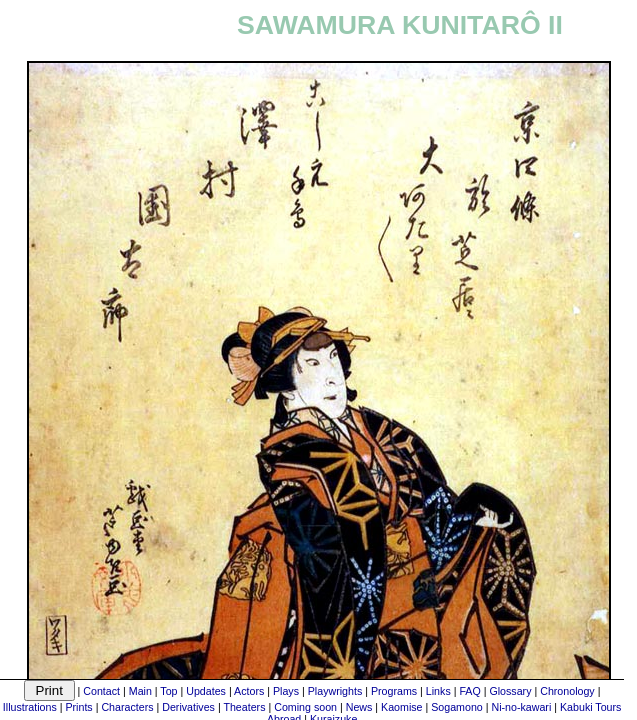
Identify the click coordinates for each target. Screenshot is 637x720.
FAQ (469, 691)
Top (168, 691)
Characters (127, 707)
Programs (394, 691)
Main (140, 691)
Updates (206, 691)
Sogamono (457, 707)
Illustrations (30, 707)
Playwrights (335, 691)
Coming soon (305, 707)
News (359, 707)
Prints (78, 707)
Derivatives (188, 707)
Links (438, 691)
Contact (101, 691)
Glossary (510, 691)
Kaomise (401, 707)
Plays (286, 691)
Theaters (244, 707)
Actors (249, 691)
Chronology (567, 691)
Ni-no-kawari (521, 707)
